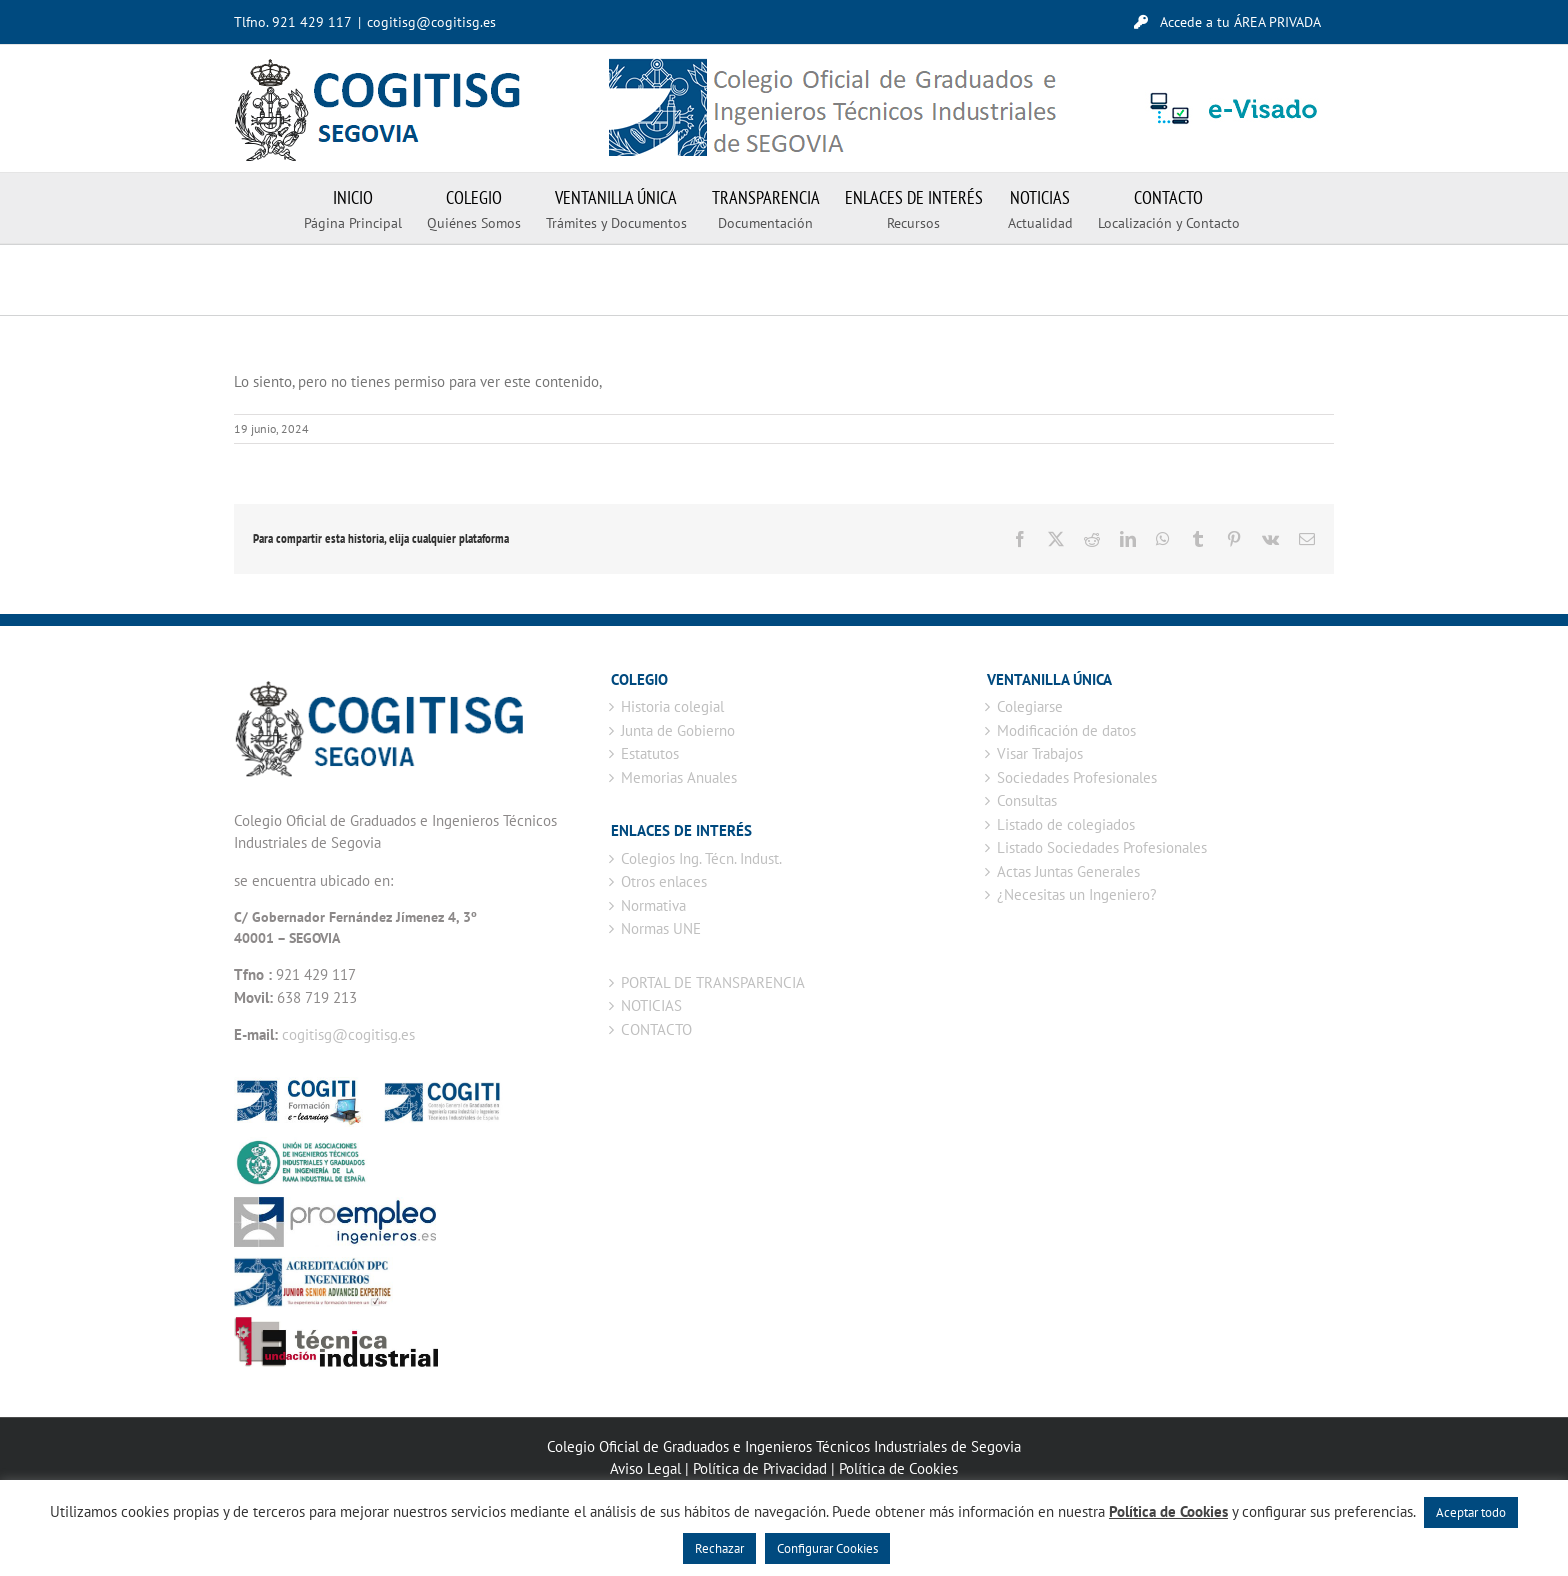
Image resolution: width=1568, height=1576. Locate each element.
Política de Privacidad (760, 1468)
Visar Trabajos (1040, 753)
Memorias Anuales (679, 777)
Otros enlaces (664, 881)
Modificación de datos (1066, 730)
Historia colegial (672, 706)
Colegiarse (1030, 706)
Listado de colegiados (1066, 824)
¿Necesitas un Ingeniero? (1077, 894)
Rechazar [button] (719, 1548)
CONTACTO (656, 1029)
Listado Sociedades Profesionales (1102, 847)
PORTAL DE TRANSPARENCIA (713, 982)
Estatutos (650, 753)
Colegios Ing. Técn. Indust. (701, 858)
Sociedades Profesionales (1077, 777)
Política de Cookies (898, 1468)
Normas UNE (661, 928)
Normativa (653, 905)
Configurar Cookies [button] (827, 1548)
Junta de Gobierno (678, 730)
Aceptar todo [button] (1471, 1512)
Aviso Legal (645, 1468)
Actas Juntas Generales (1068, 871)
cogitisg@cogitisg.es (431, 22)
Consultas (1027, 800)
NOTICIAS (651, 1005)
